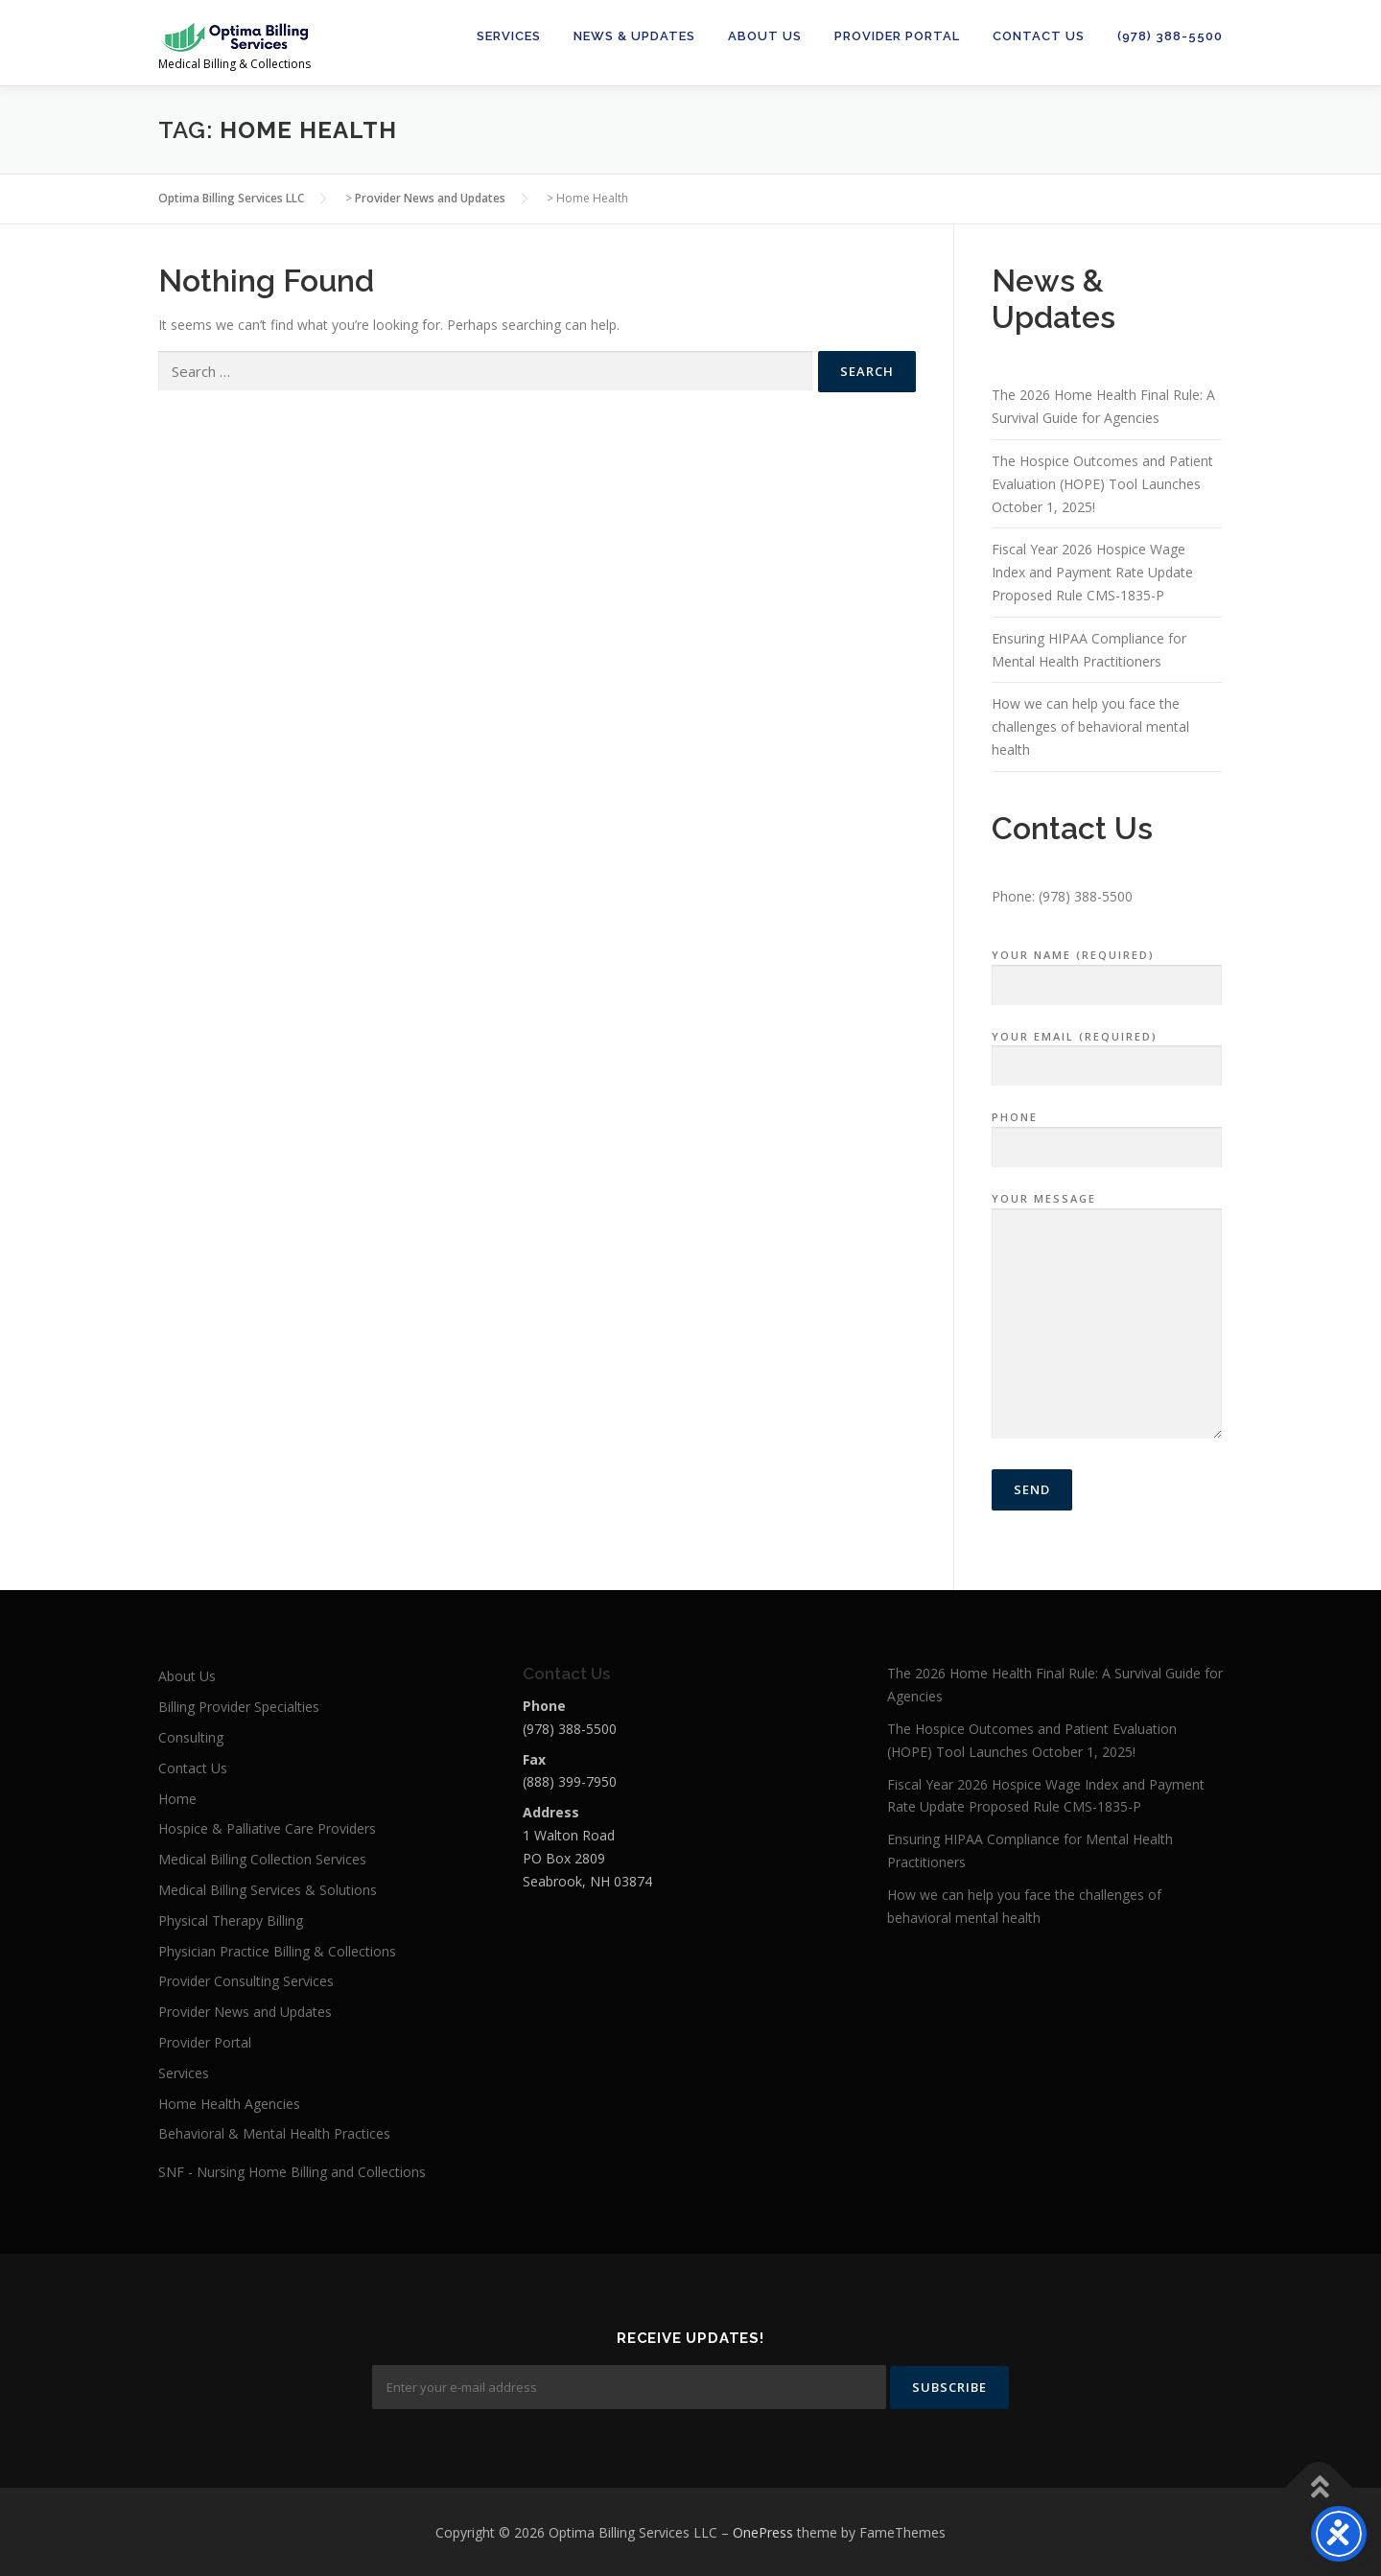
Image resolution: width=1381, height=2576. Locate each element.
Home (177, 1799)
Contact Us (1039, 36)
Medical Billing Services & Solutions (267, 1890)
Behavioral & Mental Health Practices (274, 2133)
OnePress (763, 2530)
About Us (765, 36)
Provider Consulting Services (246, 1981)
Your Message (1107, 1316)
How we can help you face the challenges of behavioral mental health (1090, 726)
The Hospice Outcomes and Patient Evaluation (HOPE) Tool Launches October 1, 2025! (1102, 484)
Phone (1107, 1133)
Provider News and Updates (245, 2011)
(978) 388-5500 (1170, 36)
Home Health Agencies (229, 2104)
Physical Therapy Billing (230, 1920)
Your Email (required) (1107, 1052)
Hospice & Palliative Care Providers (267, 1828)
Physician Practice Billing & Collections (277, 1951)
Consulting (190, 1737)
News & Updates (634, 36)
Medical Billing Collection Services (262, 1859)
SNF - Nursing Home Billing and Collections (292, 2172)
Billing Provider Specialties (238, 1707)
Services (509, 36)
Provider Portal (897, 36)
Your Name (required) (1107, 971)
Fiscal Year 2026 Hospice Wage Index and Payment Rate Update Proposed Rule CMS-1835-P (1092, 572)
